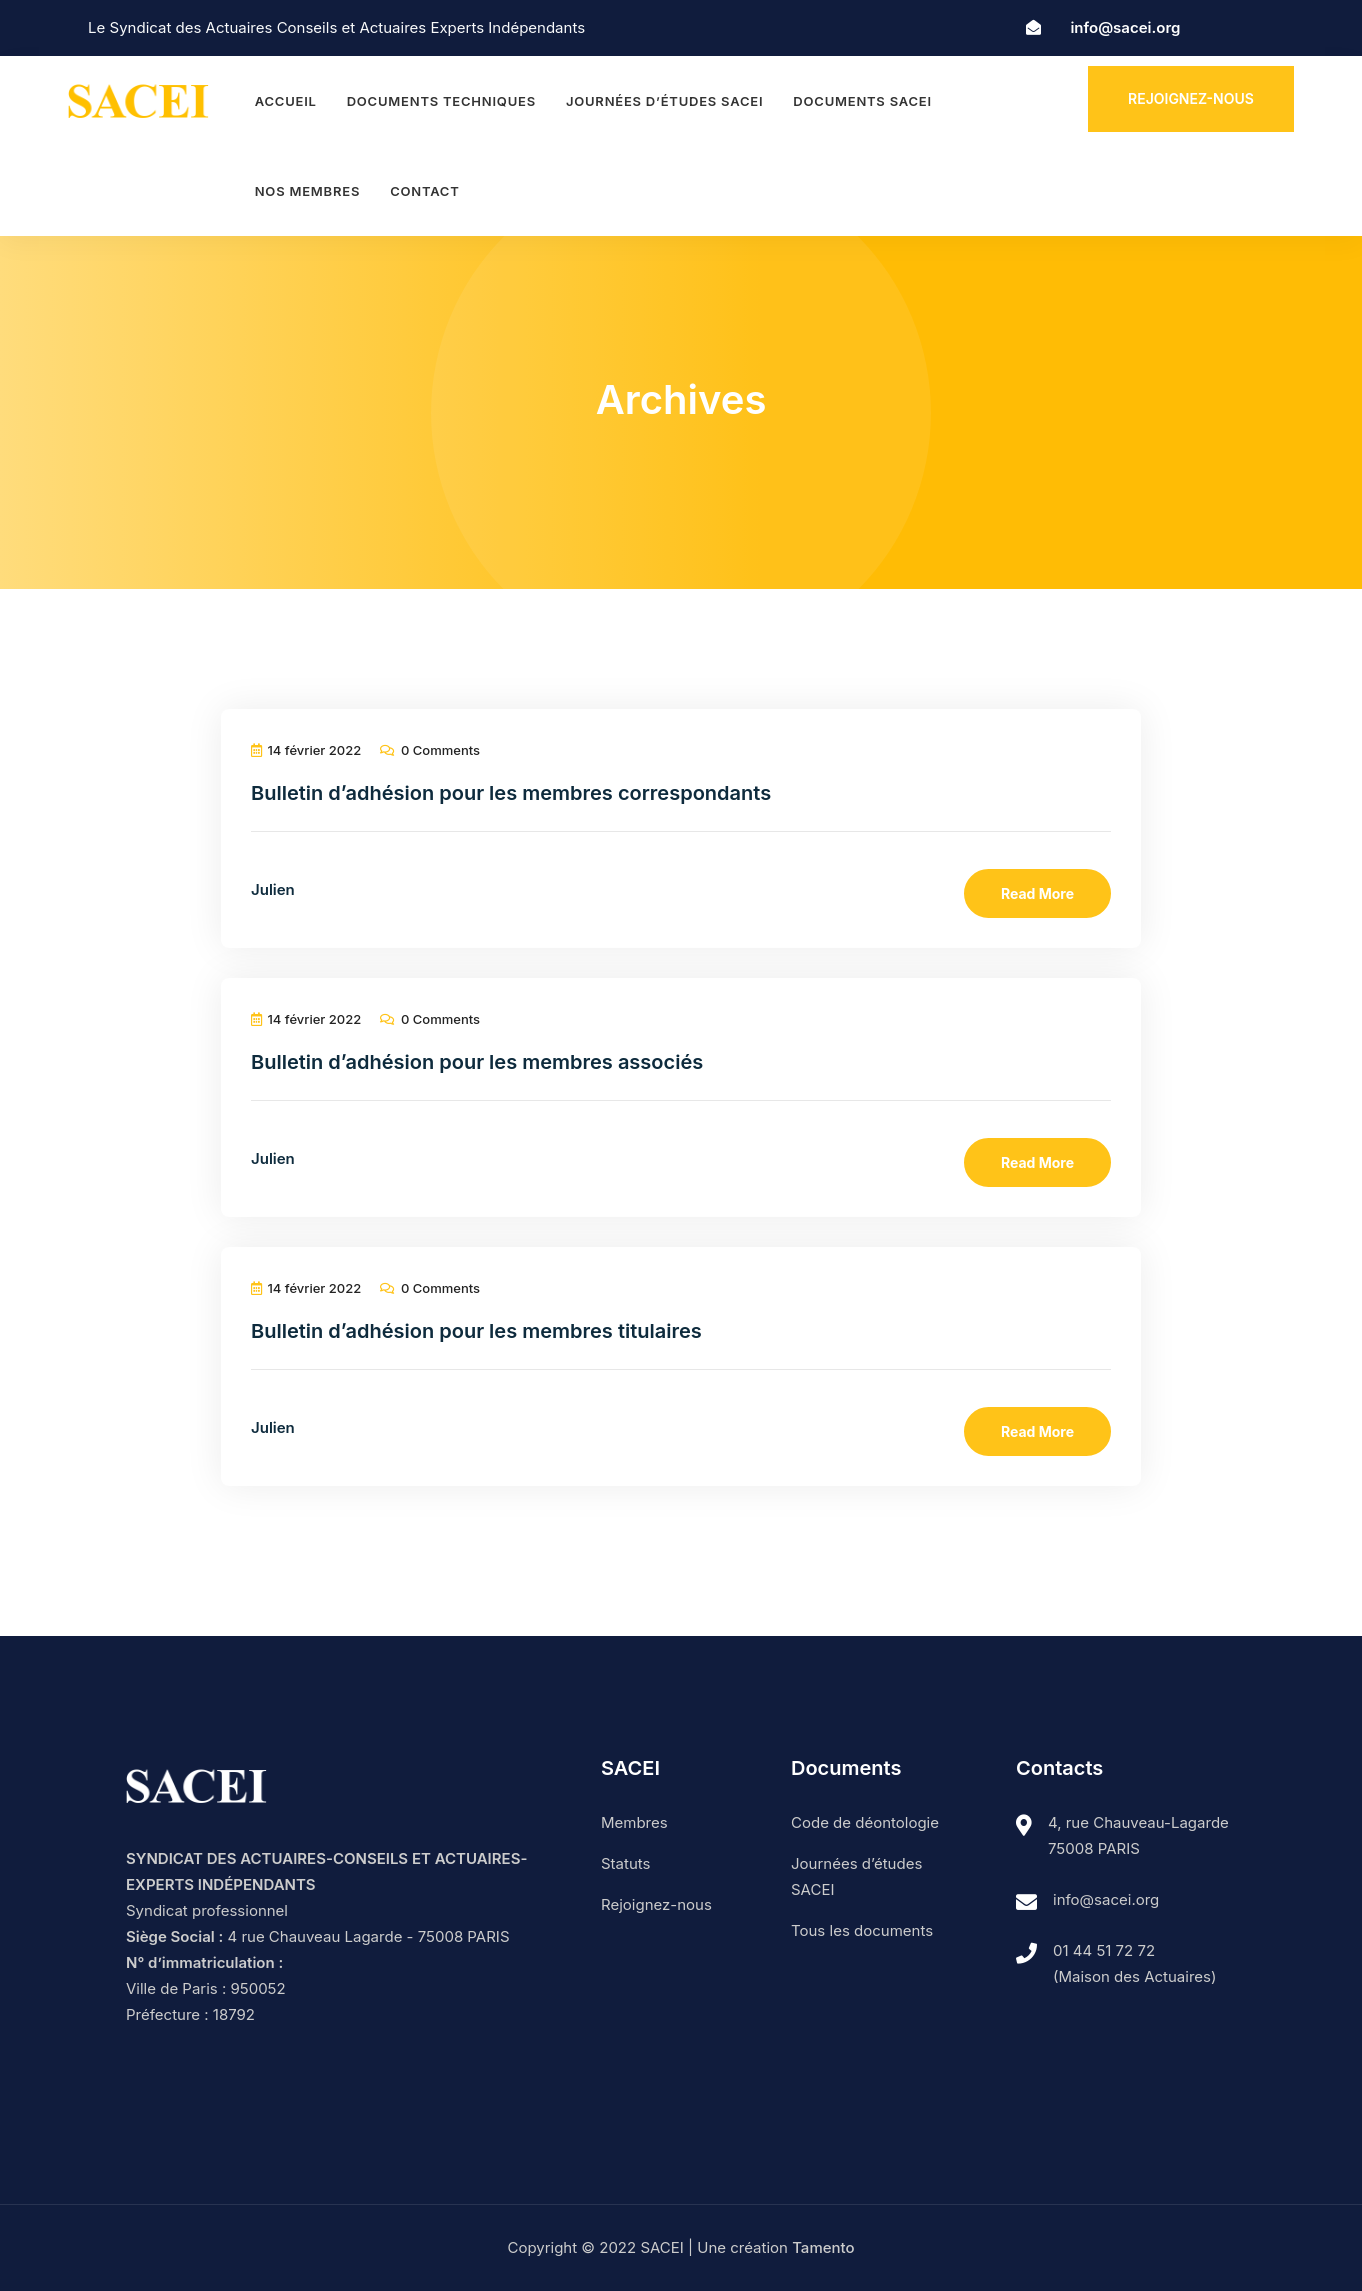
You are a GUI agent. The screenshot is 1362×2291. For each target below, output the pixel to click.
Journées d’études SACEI (664, 101)
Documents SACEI (862, 101)
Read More (1037, 893)
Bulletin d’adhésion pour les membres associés (477, 1062)
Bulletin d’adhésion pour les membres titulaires (476, 1331)
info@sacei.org (1125, 27)
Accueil (286, 101)
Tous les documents (862, 1930)
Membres (634, 1822)
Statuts (625, 1863)
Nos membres (307, 191)
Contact (424, 191)
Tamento (823, 2247)
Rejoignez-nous (1191, 98)
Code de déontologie (865, 1822)
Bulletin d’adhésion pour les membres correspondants (511, 793)
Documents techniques (441, 101)
